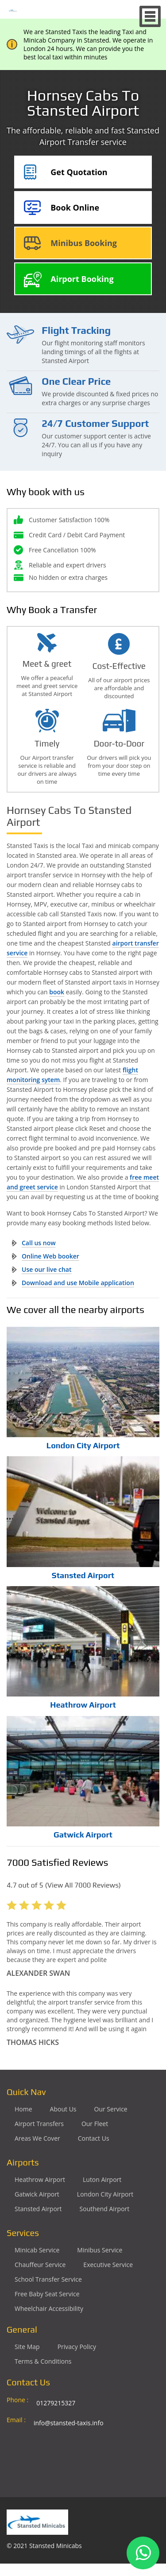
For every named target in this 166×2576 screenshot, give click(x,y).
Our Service (110, 2109)
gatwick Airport (37, 2194)
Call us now (39, 1243)
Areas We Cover (37, 2138)
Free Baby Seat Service (47, 2294)
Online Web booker (50, 1256)
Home (23, 2109)
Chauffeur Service (40, 2264)
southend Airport (105, 2209)
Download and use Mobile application (78, 1282)
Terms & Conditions (43, 2361)
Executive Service (108, 2264)
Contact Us (93, 2138)
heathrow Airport (40, 2179)
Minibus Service (99, 2250)
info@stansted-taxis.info (69, 2423)
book (56, 992)
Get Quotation (78, 172)
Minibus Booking (83, 243)
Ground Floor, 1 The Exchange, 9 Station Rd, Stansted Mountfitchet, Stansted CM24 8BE (87, 2451)
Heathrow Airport (83, 1704)
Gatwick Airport (83, 1834)
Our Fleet (94, 2123)
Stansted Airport (83, 1575)
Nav (150, 16)
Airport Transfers (39, 2123)
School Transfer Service (48, 2279)
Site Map (27, 2346)
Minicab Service (37, 2250)
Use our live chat (47, 1269)
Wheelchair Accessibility (49, 2308)
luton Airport (102, 2179)
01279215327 (55, 2403)
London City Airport (83, 1445)
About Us (63, 2109)
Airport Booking (81, 279)
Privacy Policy (77, 2346)
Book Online (74, 207)
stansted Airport (38, 2209)
